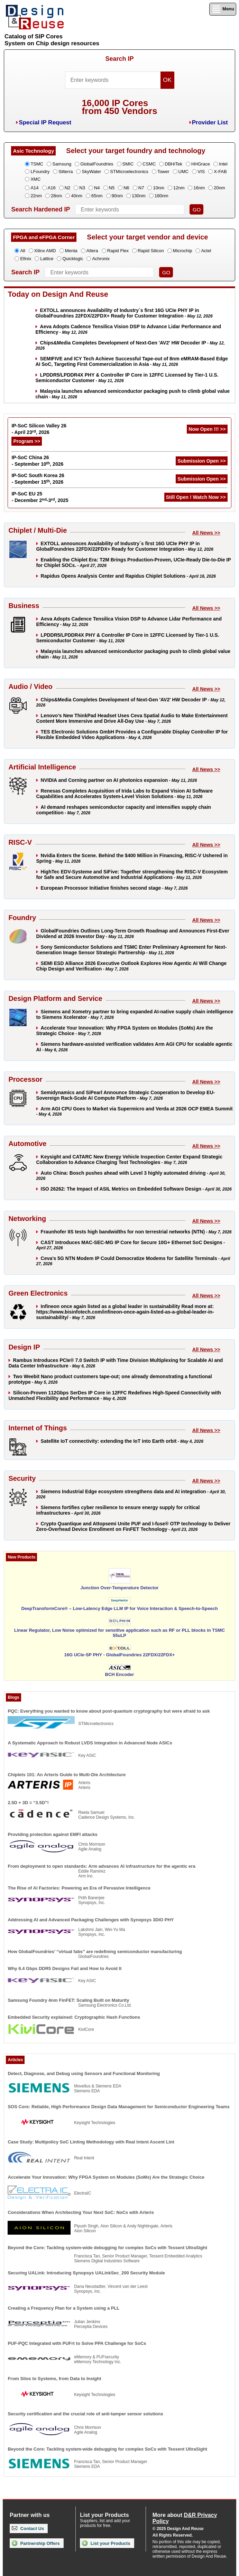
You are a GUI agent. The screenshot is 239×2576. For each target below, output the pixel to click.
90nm (117, 195)
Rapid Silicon (151, 250)
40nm (76, 195)
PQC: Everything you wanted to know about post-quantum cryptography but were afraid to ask (109, 1711)
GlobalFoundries (96, 164)
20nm (219, 187)
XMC (35, 179)
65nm (97, 195)
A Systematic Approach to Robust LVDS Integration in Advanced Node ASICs (90, 1742)
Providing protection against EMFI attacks (52, 1834)
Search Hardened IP (40, 209)
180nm (161, 195)
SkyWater (91, 171)
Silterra (65, 171)
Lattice (46, 258)
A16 (52, 187)
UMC (183, 171)
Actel (206, 250)
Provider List (210, 122)
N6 (126, 187)
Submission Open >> (201, 461)
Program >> (26, 441)
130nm (139, 195)
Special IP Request (45, 122)
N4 (97, 187)
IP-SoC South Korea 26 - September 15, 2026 (37, 479)
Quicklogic (72, 258)
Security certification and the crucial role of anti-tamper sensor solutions (85, 2413)
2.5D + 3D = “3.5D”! (28, 1802)
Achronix (101, 258)
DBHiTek (173, 164)
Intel (223, 164)
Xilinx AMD (45, 250)
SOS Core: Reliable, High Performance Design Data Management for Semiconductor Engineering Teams (118, 2106)
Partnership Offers (36, 2543)
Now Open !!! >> (207, 429)
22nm (36, 195)
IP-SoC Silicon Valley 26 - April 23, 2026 (38, 429)
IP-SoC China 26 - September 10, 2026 (37, 461)
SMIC (128, 164)
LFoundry (39, 171)
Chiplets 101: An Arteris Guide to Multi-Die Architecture (67, 1774)
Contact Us (28, 2528)
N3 (82, 187)
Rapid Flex (118, 250)
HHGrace (200, 164)
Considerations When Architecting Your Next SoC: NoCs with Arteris (81, 2212)
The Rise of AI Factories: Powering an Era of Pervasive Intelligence (79, 1888)
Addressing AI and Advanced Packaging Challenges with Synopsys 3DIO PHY (91, 1919)
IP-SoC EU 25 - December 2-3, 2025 (39, 497)
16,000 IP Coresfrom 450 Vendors (119, 107)
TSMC (36, 164)
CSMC (149, 164)
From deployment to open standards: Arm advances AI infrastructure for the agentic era (101, 1866)
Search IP (119, 58)
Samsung (61, 164)
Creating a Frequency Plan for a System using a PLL (63, 2308)
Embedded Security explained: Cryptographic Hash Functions (74, 2017)
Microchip (182, 250)
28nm (56, 195)
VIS (201, 171)
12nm (179, 187)
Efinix (25, 258)
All (22, 250)
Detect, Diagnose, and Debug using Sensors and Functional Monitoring (84, 2073)
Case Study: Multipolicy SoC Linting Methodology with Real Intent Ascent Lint (91, 2141)
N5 (112, 187)
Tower (163, 171)
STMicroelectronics (129, 171)
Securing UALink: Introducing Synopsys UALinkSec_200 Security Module (86, 2272)
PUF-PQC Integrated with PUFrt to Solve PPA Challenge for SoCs (77, 2343)
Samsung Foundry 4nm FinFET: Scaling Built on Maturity (68, 2000)
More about (185, 2518)
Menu (222, 9)
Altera (92, 250)
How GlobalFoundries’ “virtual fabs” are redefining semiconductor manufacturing (95, 1951)
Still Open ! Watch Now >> (196, 497)
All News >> (206, 533)
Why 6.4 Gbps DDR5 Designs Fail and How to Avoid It (64, 1968)
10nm (158, 187)
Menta (71, 250)
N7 (141, 187)
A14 (34, 187)
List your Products (106, 2543)
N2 (68, 187)
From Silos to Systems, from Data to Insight (54, 2378)
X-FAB (220, 171)
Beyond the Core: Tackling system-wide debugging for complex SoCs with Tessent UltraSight (107, 2247)
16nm (199, 187)
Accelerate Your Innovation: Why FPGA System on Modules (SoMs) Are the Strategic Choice (106, 2177)
